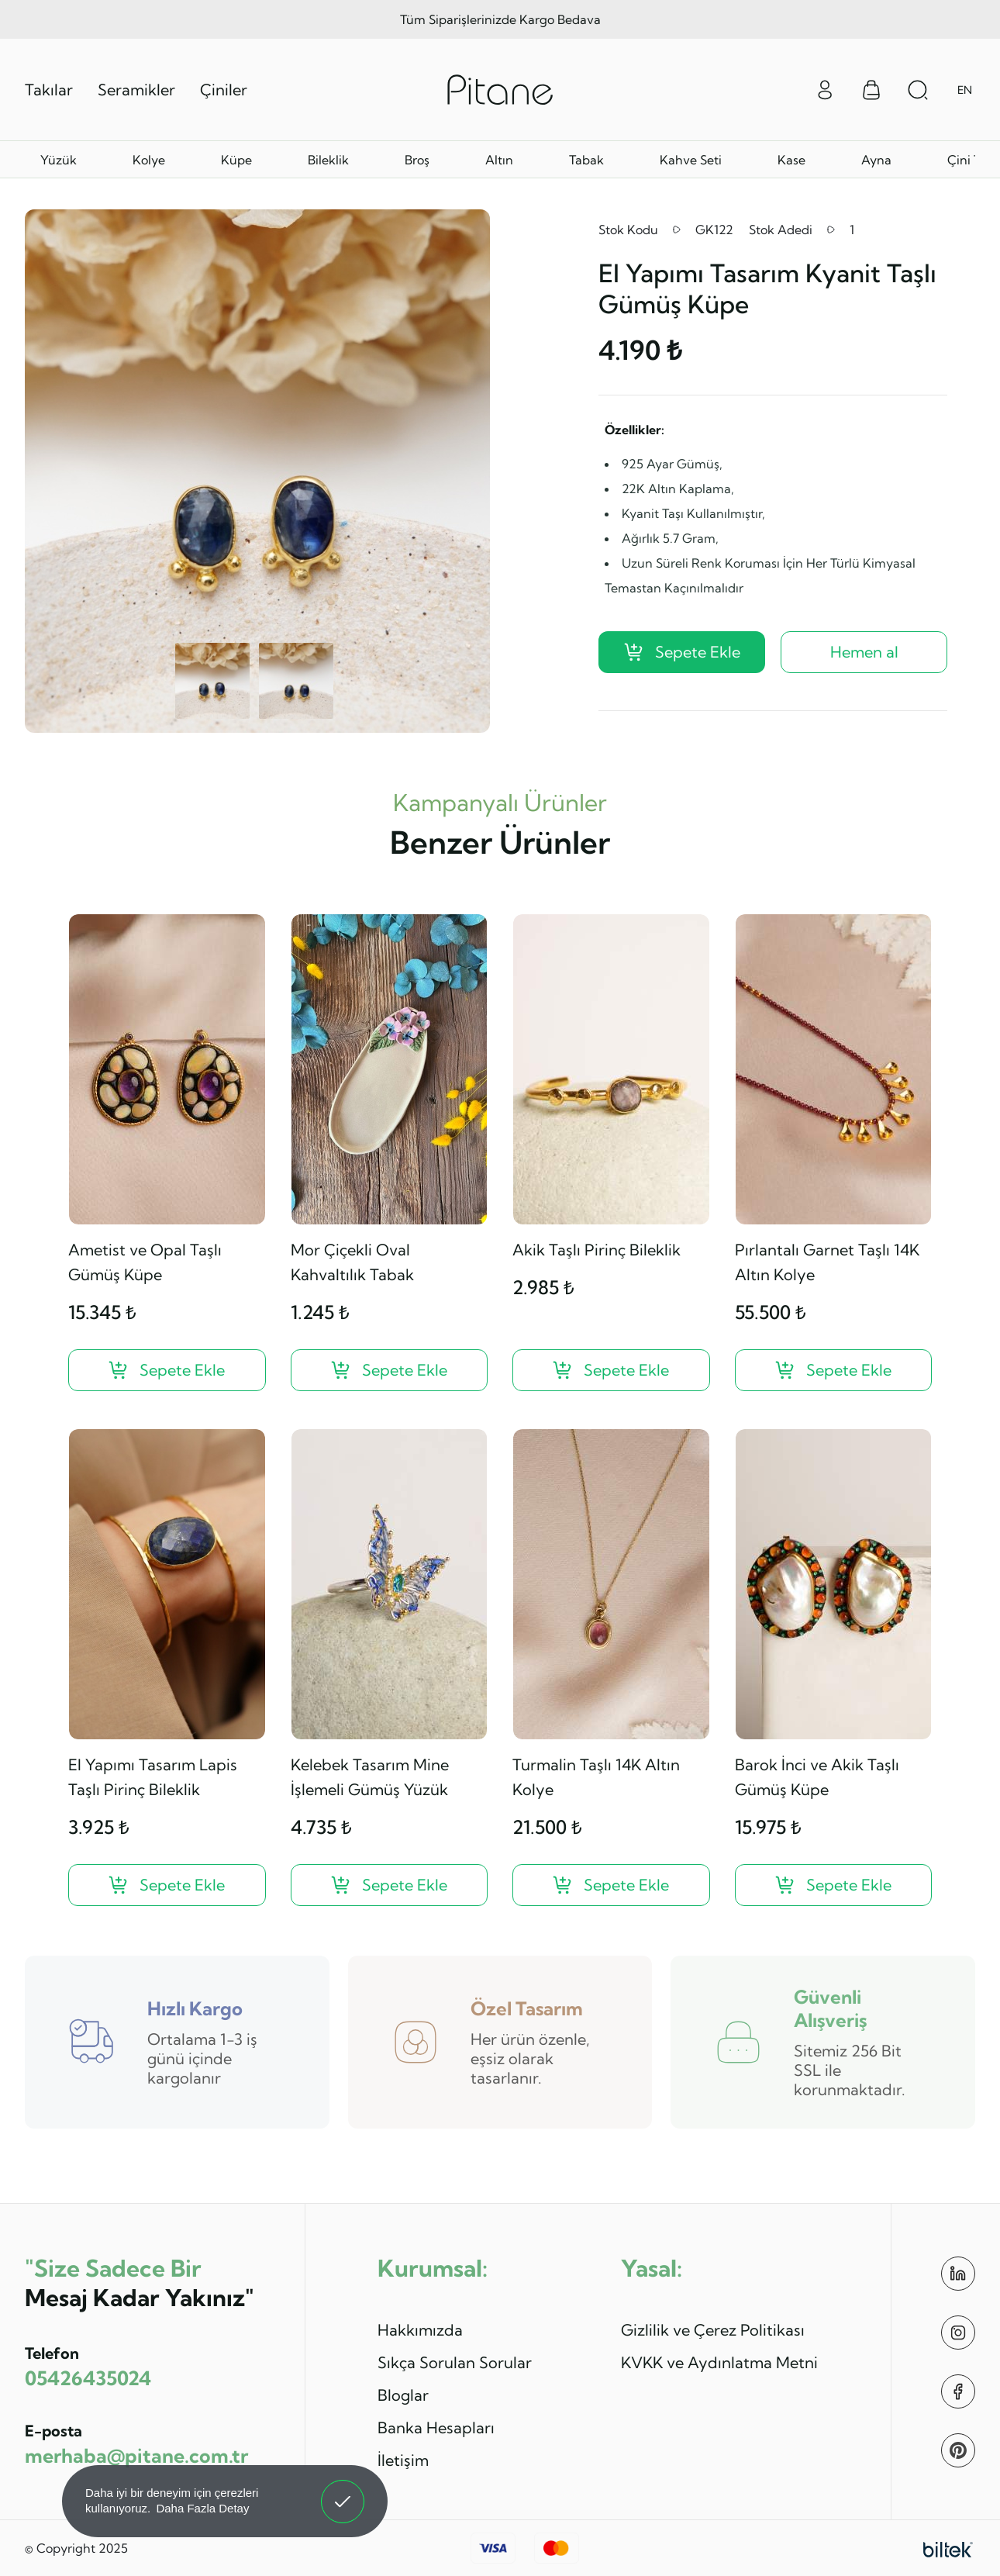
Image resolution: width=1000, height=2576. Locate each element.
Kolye (149, 159)
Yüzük (58, 159)
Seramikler (136, 89)
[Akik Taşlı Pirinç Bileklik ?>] (611, 1370)
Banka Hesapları (436, 2427)
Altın (499, 159)
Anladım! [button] (343, 2490)
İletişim (403, 2460)
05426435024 (88, 2378)
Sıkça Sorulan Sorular (455, 2362)
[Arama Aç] (918, 90)
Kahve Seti (691, 159)
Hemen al (864, 651)
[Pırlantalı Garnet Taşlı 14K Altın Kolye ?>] (834, 1370)
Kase (791, 159)
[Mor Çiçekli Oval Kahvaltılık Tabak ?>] (389, 1370)
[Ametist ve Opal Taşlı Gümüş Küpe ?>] (167, 1370)
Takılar (49, 89)
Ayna (876, 159)
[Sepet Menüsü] (871, 90)
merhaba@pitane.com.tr (136, 2455)
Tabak (586, 159)
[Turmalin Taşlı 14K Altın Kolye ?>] (611, 1885)
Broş (417, 159)
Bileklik (328, 159)
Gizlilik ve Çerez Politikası (713, 2329)
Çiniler (223, 89)
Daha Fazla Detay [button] (202, 2508)
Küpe (236, 159)
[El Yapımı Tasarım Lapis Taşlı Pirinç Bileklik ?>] (167, 1885)
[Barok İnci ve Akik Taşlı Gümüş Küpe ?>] (834, 1885)
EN (964, 90)
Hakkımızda (420, 2329)
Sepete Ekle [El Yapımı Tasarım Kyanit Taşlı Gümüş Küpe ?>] (682, 651)
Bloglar (403, 2395)
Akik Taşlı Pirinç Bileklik (596, 1249)
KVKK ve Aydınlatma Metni (719, 2362)
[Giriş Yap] (825, 88)
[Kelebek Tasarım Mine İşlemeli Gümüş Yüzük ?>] (389, 1885)
